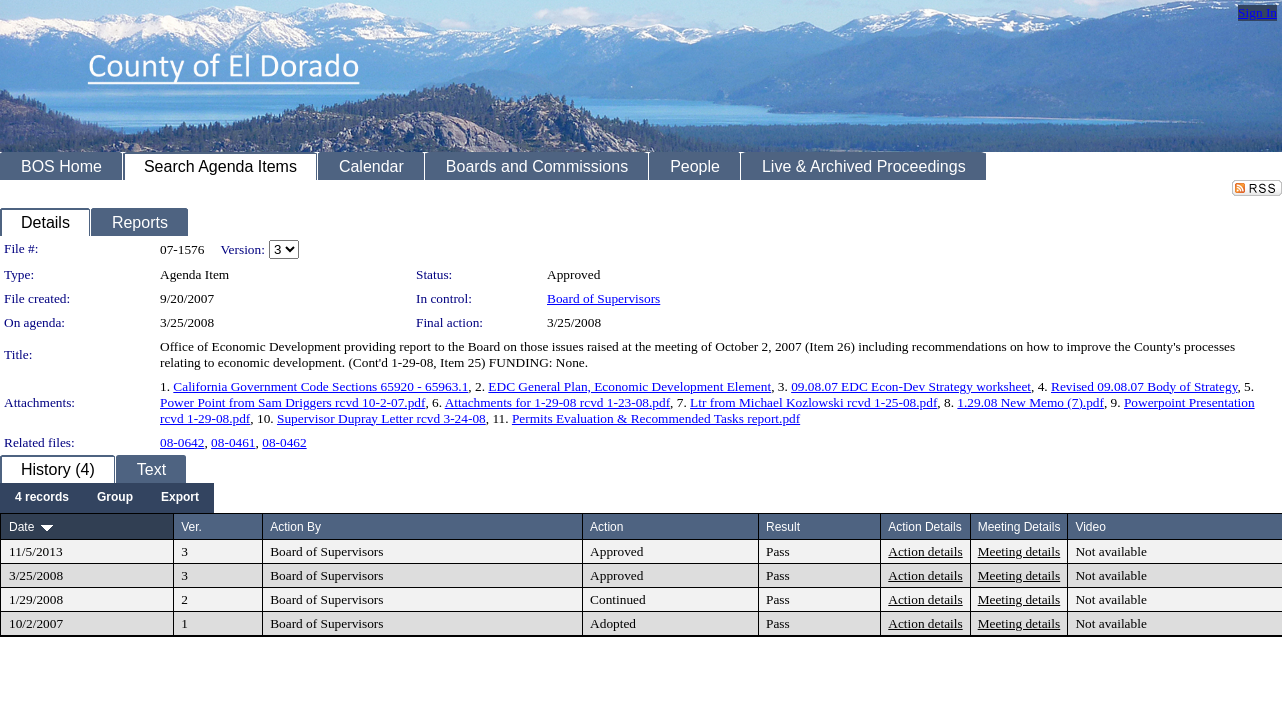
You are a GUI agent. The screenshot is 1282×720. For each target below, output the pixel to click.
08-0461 (233, 442)
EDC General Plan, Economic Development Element (629, 386)
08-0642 (182, 442)
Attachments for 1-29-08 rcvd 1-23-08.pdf (557, 402)
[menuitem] (42, 498)
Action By (295, 527)
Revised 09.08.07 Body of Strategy (1144, 386)
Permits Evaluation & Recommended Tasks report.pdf (656, 418)
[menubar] (107, 498)
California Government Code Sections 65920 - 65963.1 (320, 386)
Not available (1110, 551)
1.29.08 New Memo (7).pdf (1030, 402)
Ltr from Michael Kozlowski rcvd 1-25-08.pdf (813, 402)
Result (783, 527)
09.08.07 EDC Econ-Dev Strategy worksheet (911, 386)
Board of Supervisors (603, 298)
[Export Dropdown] (180, 498)
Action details (925, 551)
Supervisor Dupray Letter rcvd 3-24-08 (381, 418)
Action (606, 527)
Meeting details (1019, 551)
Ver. (191, 527)
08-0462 (284, 442)
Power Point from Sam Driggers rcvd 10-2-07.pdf (292, 402)
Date (21, 527)
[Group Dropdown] (115, 498)
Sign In (1257, 12)
